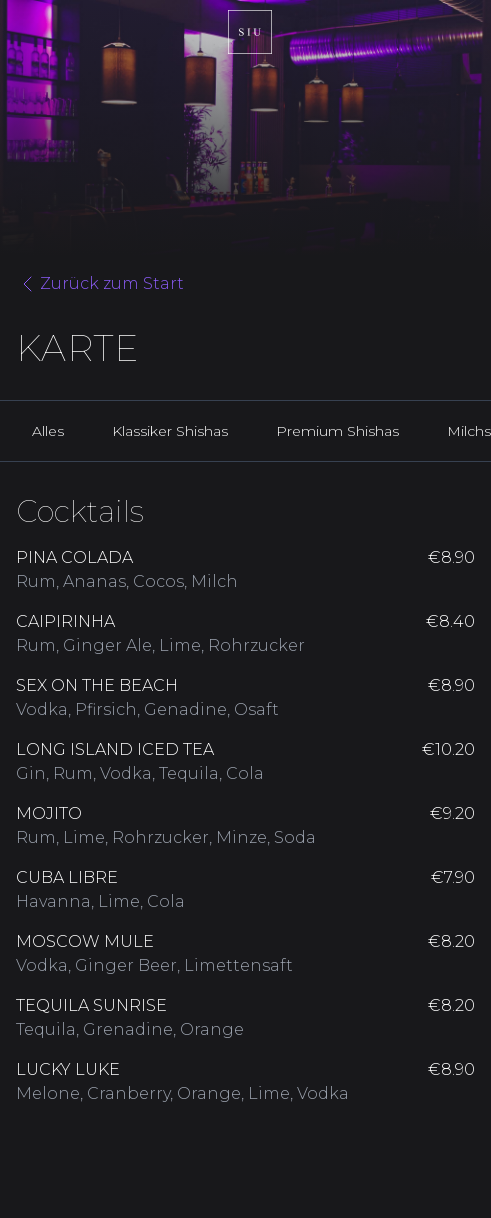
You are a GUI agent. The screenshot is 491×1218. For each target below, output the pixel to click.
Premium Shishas (337, 431)
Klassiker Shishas (170, 431)
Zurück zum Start (100, 284)
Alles (48, 431)
